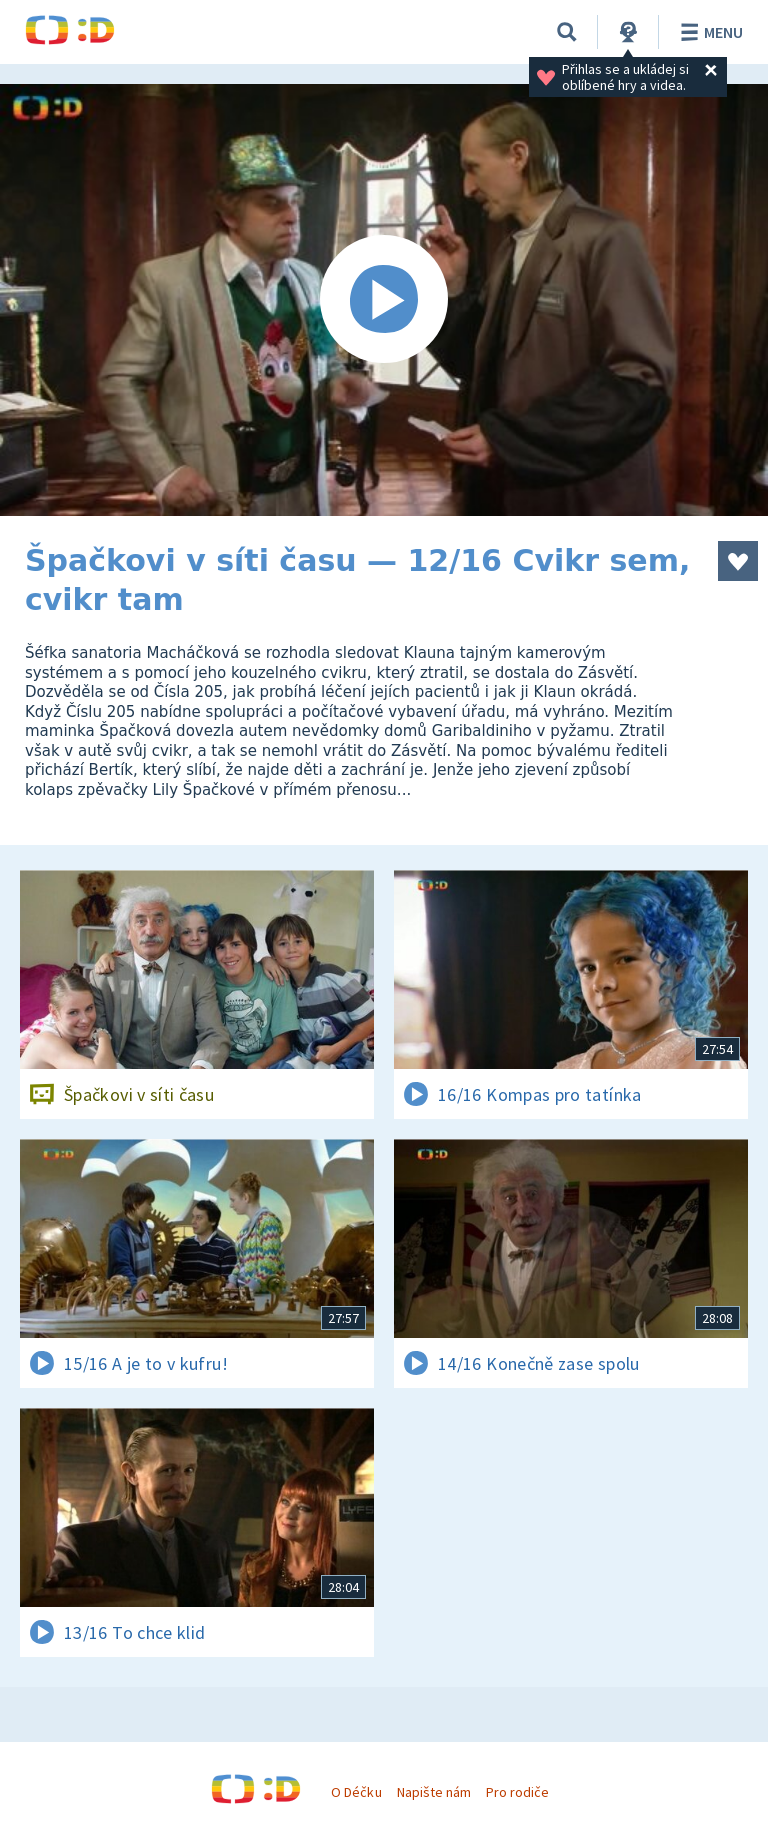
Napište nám (434, 1792)
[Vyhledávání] (567, 32)
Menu (708, 32)
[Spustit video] (384, 300)
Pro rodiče (517, 1792)
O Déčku (356, 1792)
